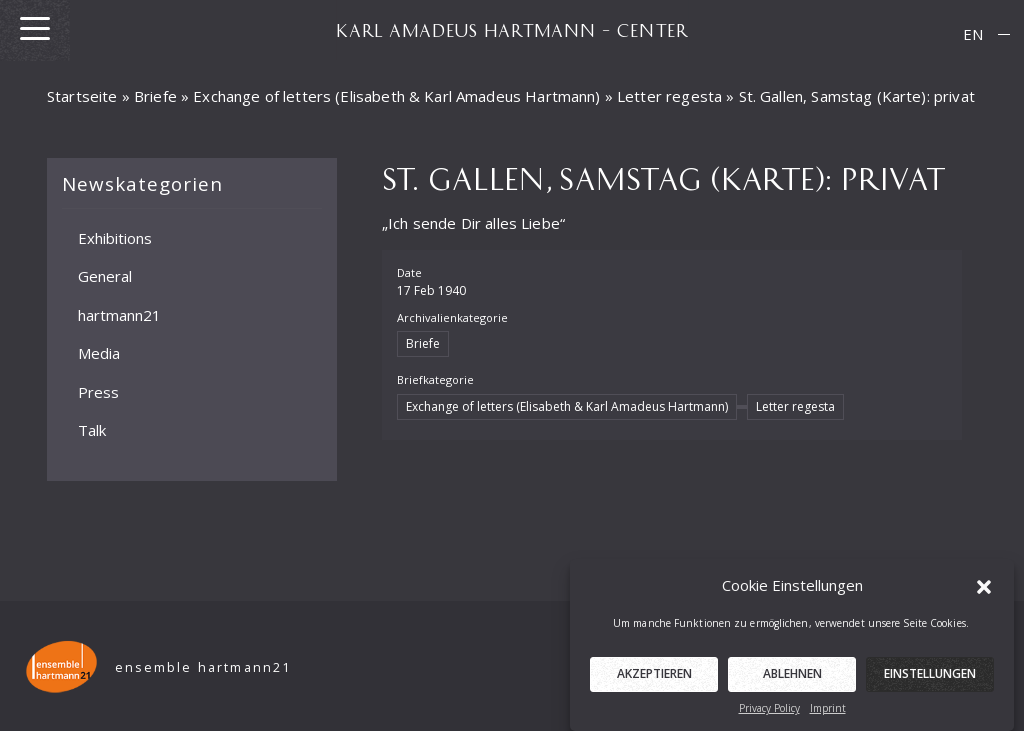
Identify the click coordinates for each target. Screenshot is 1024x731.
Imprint (828, 715)
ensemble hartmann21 (203, 667)
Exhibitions (115, 237)
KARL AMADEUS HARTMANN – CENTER (512, 30)
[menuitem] (973, 34)
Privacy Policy (769, 715)
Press (98, 391)
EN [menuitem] (973, 34)
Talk (92, 430)
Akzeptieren (654, 680)
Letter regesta (669, 96)
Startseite (82, 96)
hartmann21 (119, 314)
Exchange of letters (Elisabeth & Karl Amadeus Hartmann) (396, 96)
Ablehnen (792, 680)
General (105, 276)
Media (99, 353)
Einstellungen (930, 680)
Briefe (155, 96)
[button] (984, 592)
